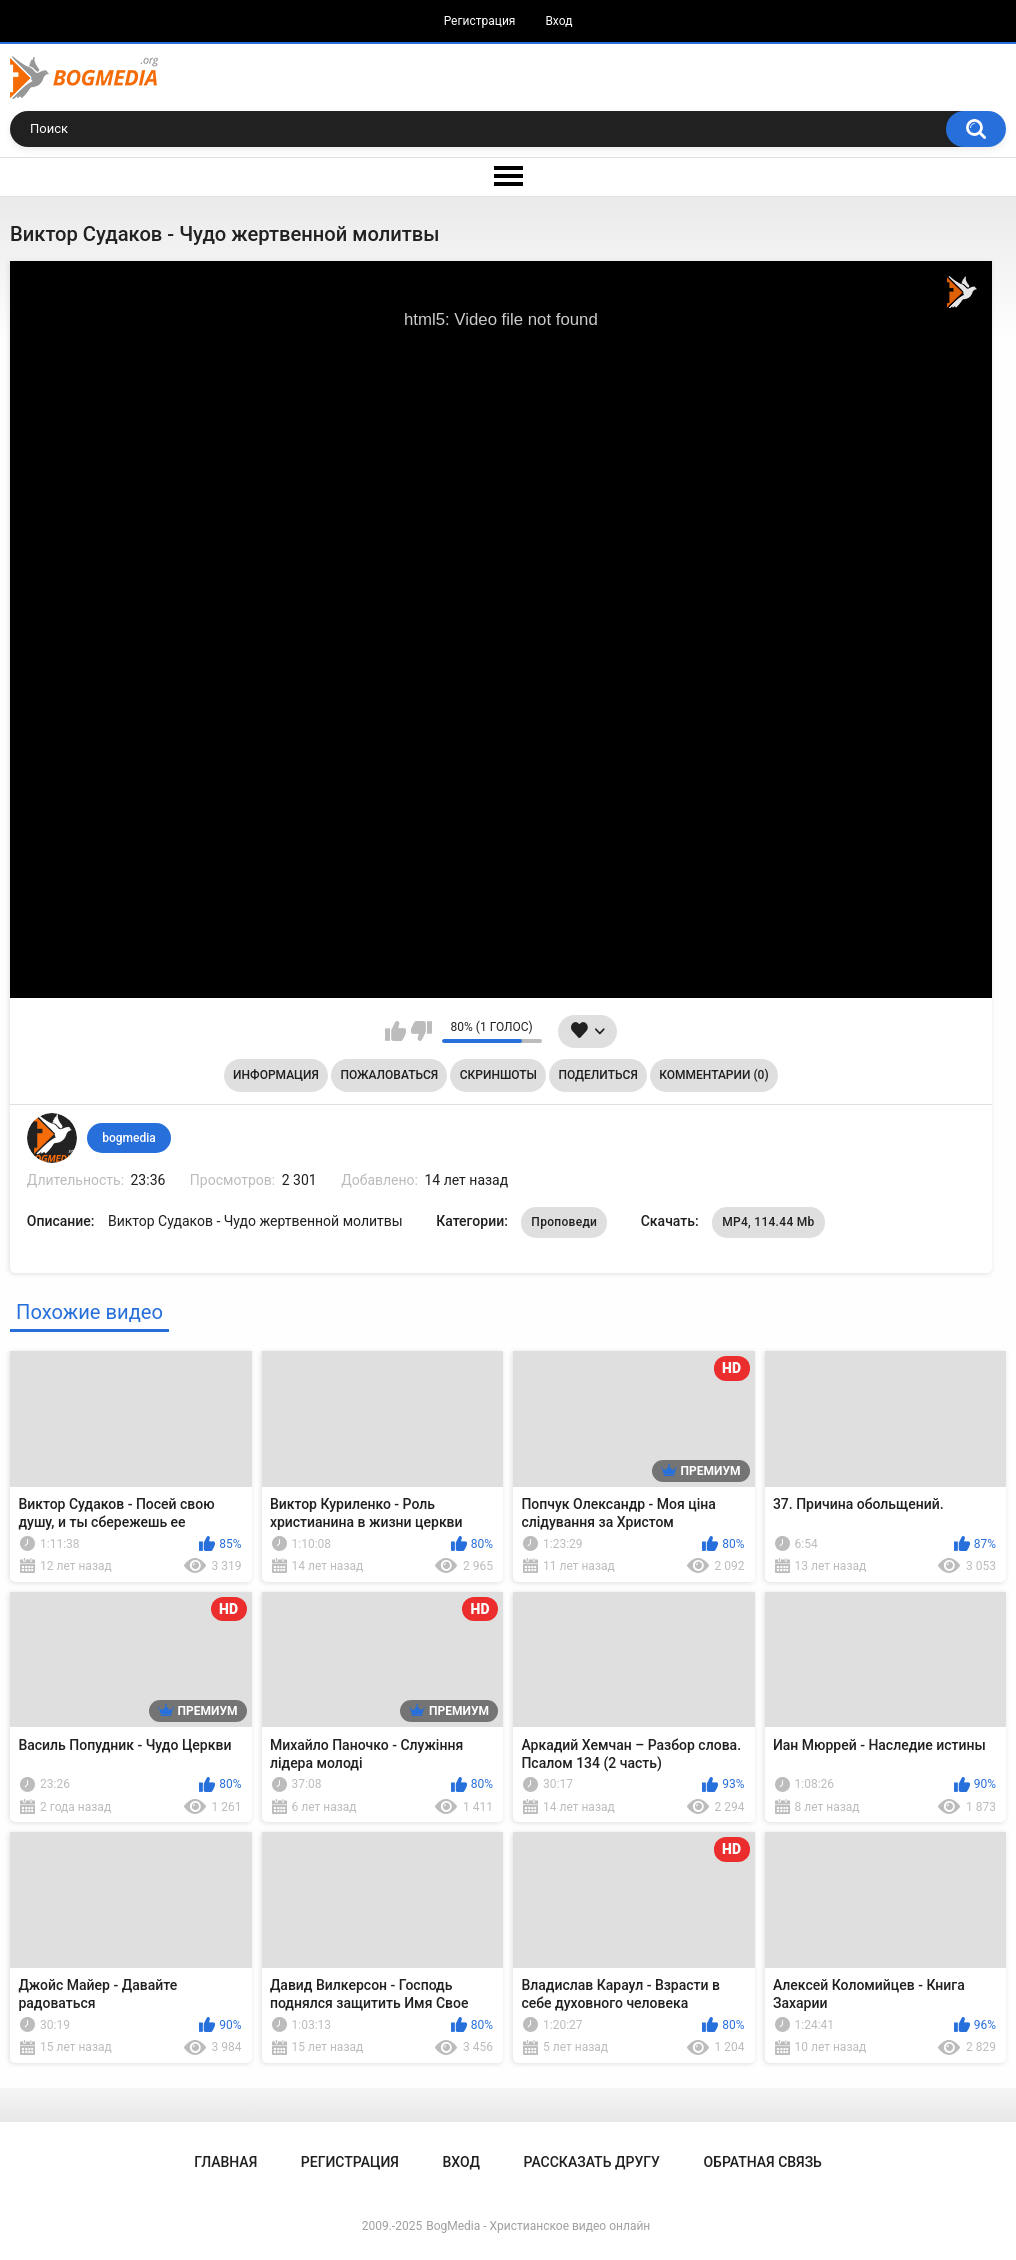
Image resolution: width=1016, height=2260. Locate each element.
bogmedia (129, 1138)
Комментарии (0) (713, 1075)
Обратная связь (762, 2162)
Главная (225, 2162)
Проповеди (564, 1222)
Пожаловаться (389, 1075)
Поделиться (598, 1075)
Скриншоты (498, 1075)
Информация (276, 1075)
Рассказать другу (592, 2162)
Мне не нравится (421, 1031)
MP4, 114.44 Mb (768, 1222)
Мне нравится (395, 1031)
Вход (558, 21)
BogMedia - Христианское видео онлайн (538, 2226)
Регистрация (480, 21)
